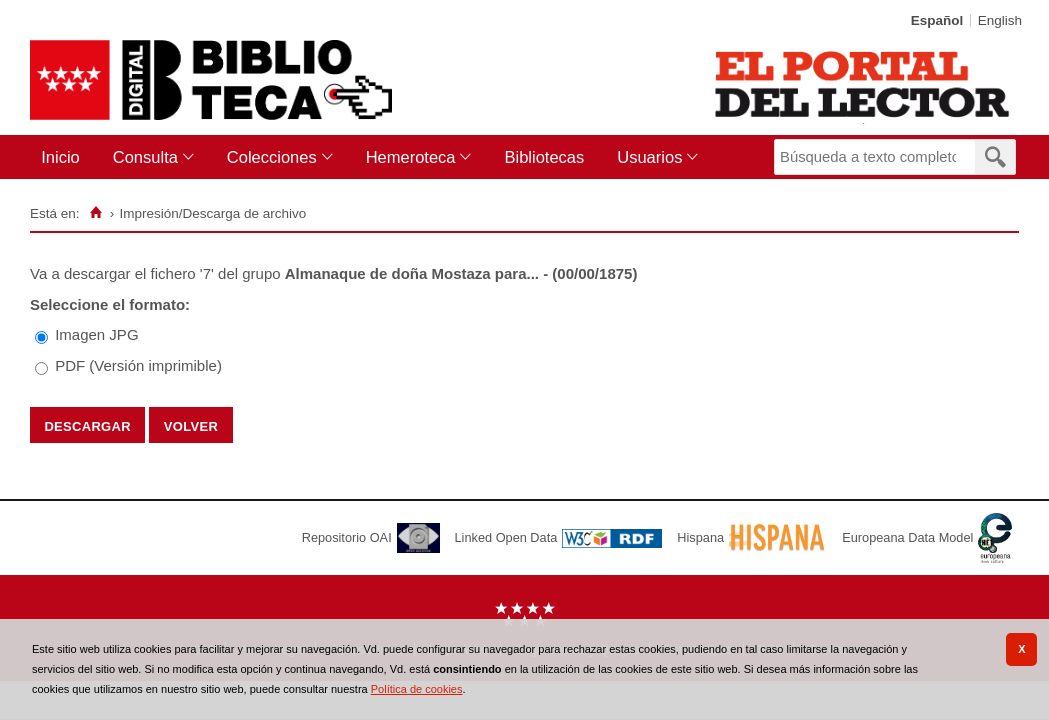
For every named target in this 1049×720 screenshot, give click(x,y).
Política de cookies (417, 689)
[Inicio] (95, 213)
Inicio (60, 157)
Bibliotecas (544, 157)
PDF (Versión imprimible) (138, 365)
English (1000, 20)
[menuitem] (64, 157)
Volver (191, 425)
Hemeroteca (411, 157)
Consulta (145, 157)
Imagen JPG (96, 334)
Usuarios (649, 157)
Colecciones (272, 157)
